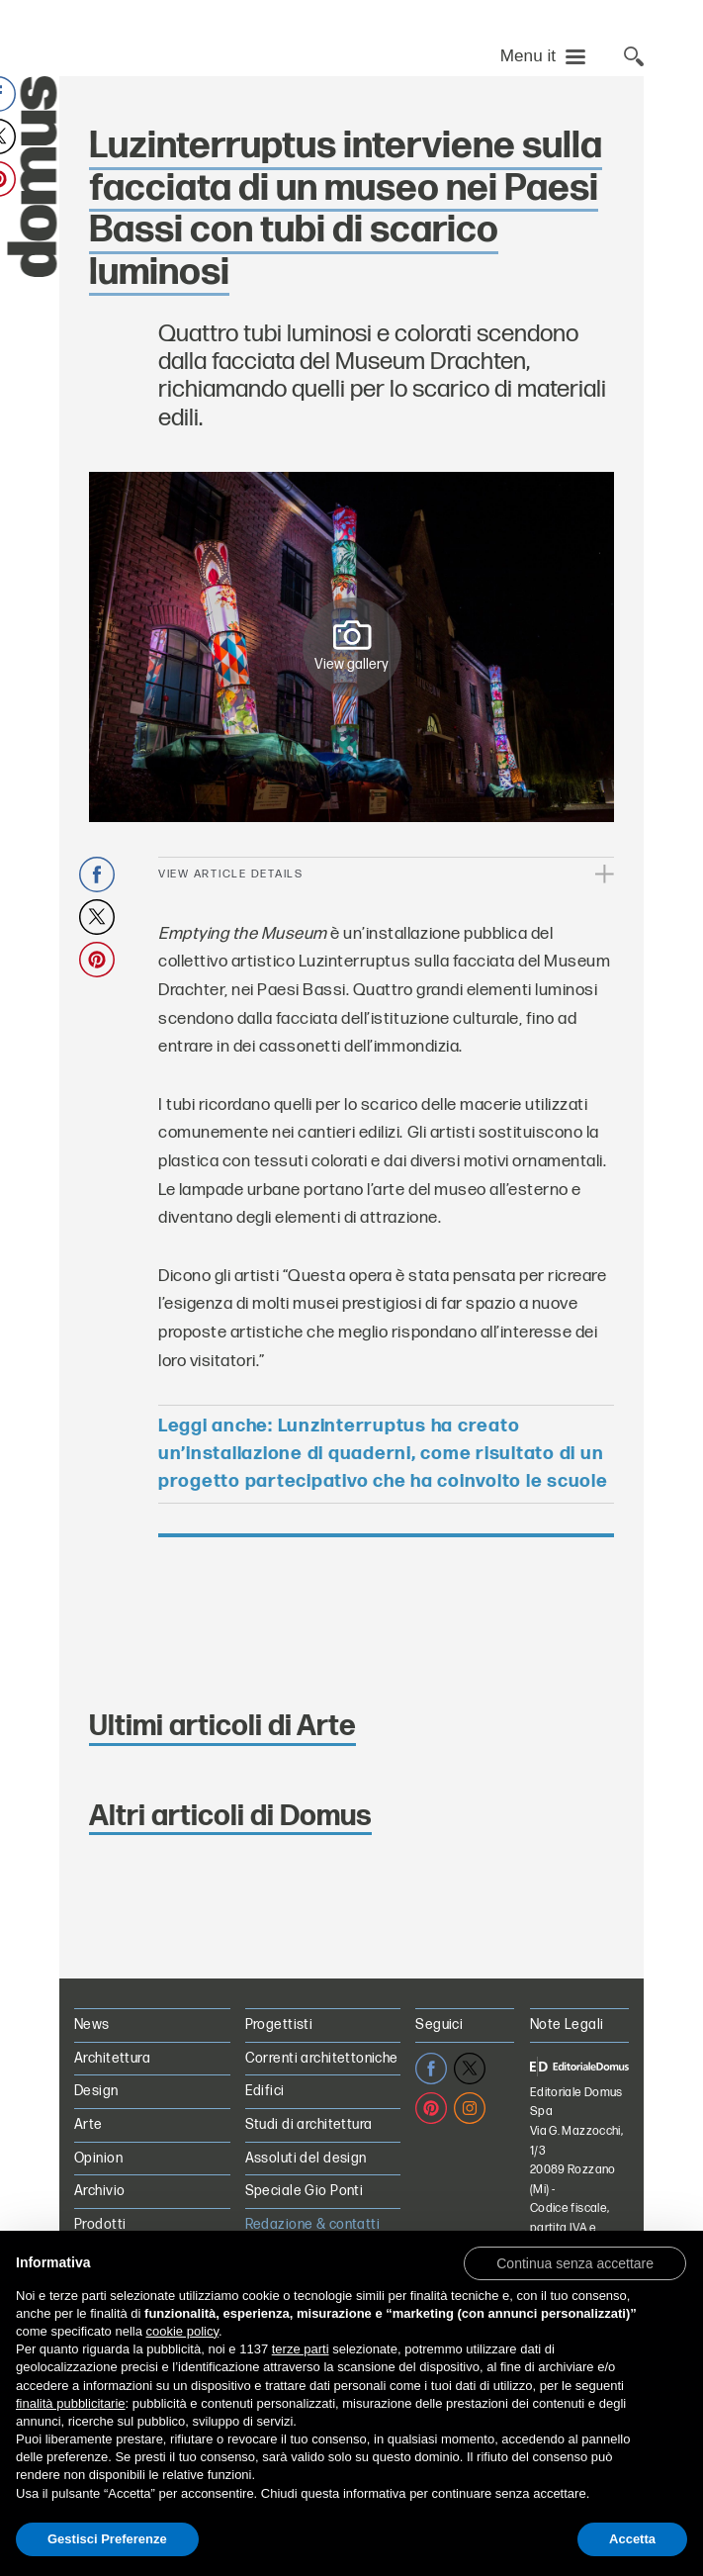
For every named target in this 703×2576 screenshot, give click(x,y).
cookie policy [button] (182, 2331)
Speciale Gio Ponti (304, 2190)
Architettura (112, 2058)
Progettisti (279, 2024)
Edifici (265, 2090)
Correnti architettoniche (321, 2058)
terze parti (300, 2349)
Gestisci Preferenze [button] (107, 2538)
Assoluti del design (306, 2158)
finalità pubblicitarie (71, 2403)
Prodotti (100, 2224)
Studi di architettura (309, 2124)
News (92, 2024)
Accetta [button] (632, 2538)
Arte (88, 2124)
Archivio (99, 2190)
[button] (575, 2262)
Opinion (98, 2158)
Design (96, 2090)
